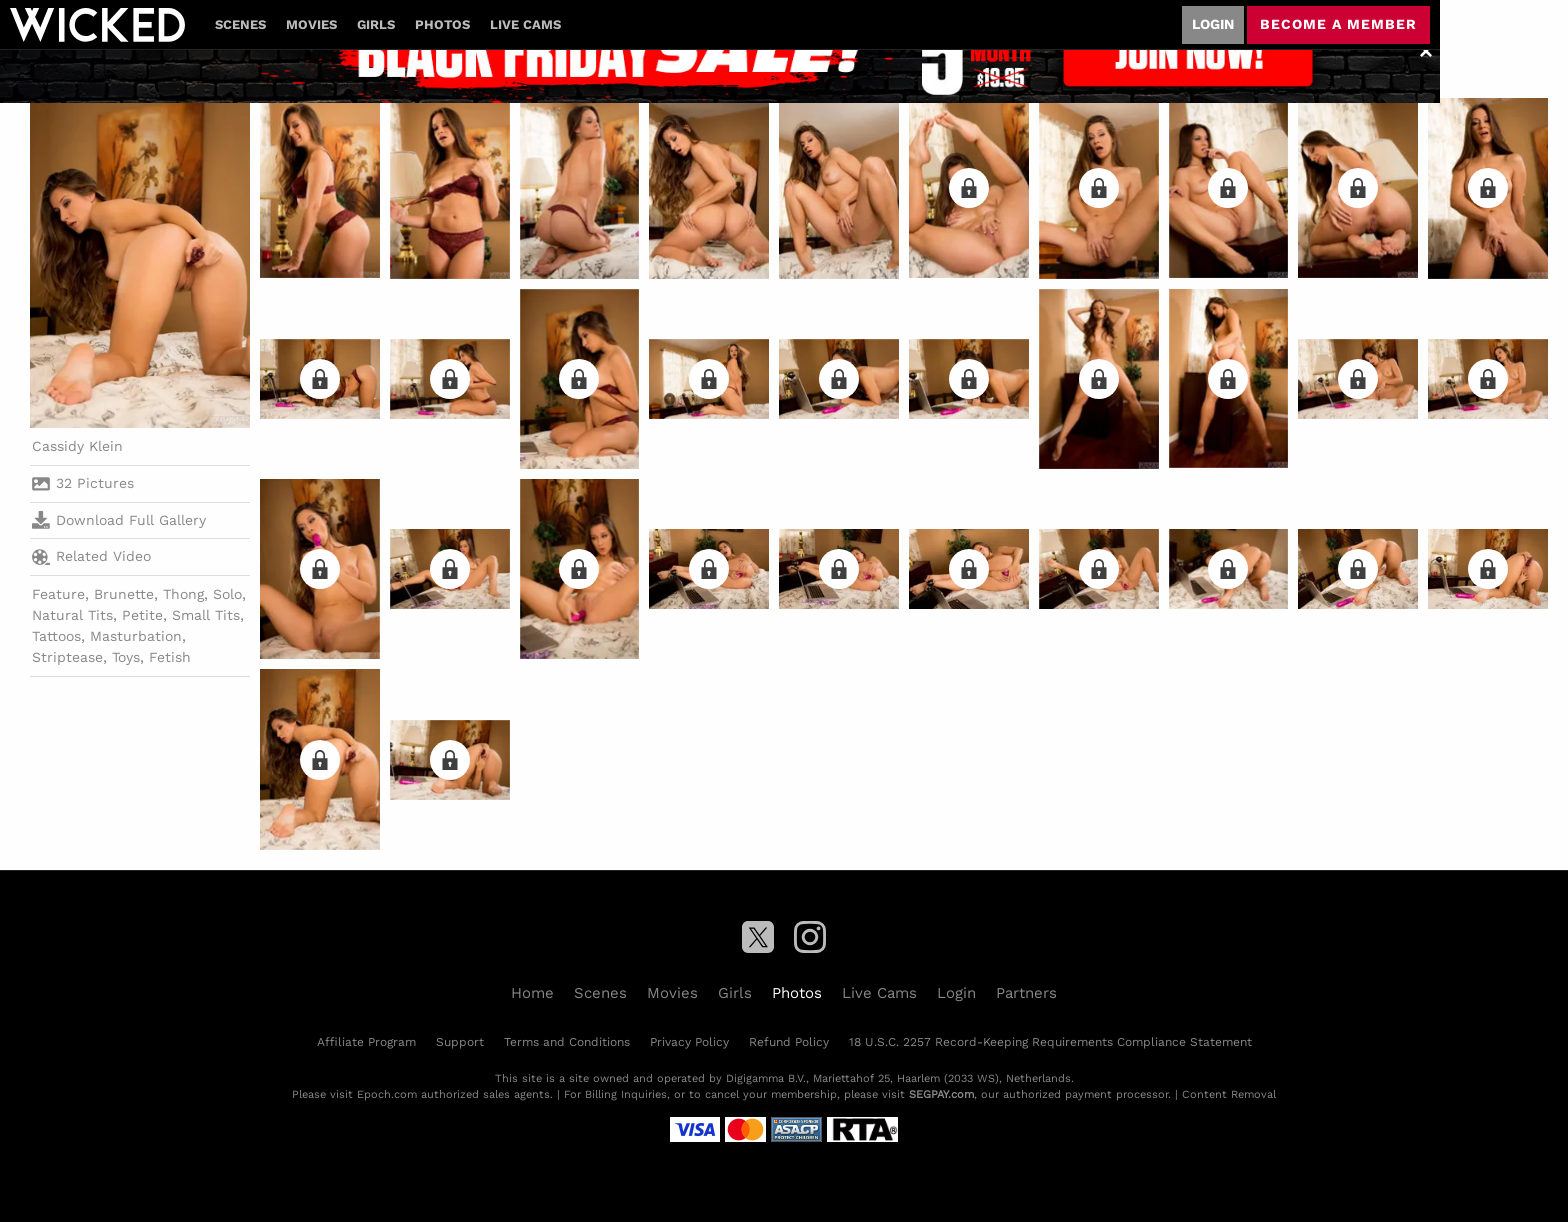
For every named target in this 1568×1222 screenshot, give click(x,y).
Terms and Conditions (567, 1042)
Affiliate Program (366, 1042)
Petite (142, 615)
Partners (1026, 993)
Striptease (67, 657)
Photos (442, 24)
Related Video (91, 557)
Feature (58, 594)
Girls (376, 24)
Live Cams (525, 24)
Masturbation (136, 636)
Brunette (124, 594)
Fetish (170, 657)
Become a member (1338, 24)
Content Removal (1229, 1094)
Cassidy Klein (77, 446)
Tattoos (56, 636)
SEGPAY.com (941, 1094)
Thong (183, 594)
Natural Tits (72, 615)
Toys (126, 657)
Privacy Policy (689, 1042)
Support (460, 1042)
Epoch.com (387, 1094)
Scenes (240, 24)
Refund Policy (789, 1042)
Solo (227, 594)
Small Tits (206, 615)
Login (1213, 24)
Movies (311, 24)
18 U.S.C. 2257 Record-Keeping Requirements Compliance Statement (1050, 1042)
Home (532, 993)
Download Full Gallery (119, 520)
